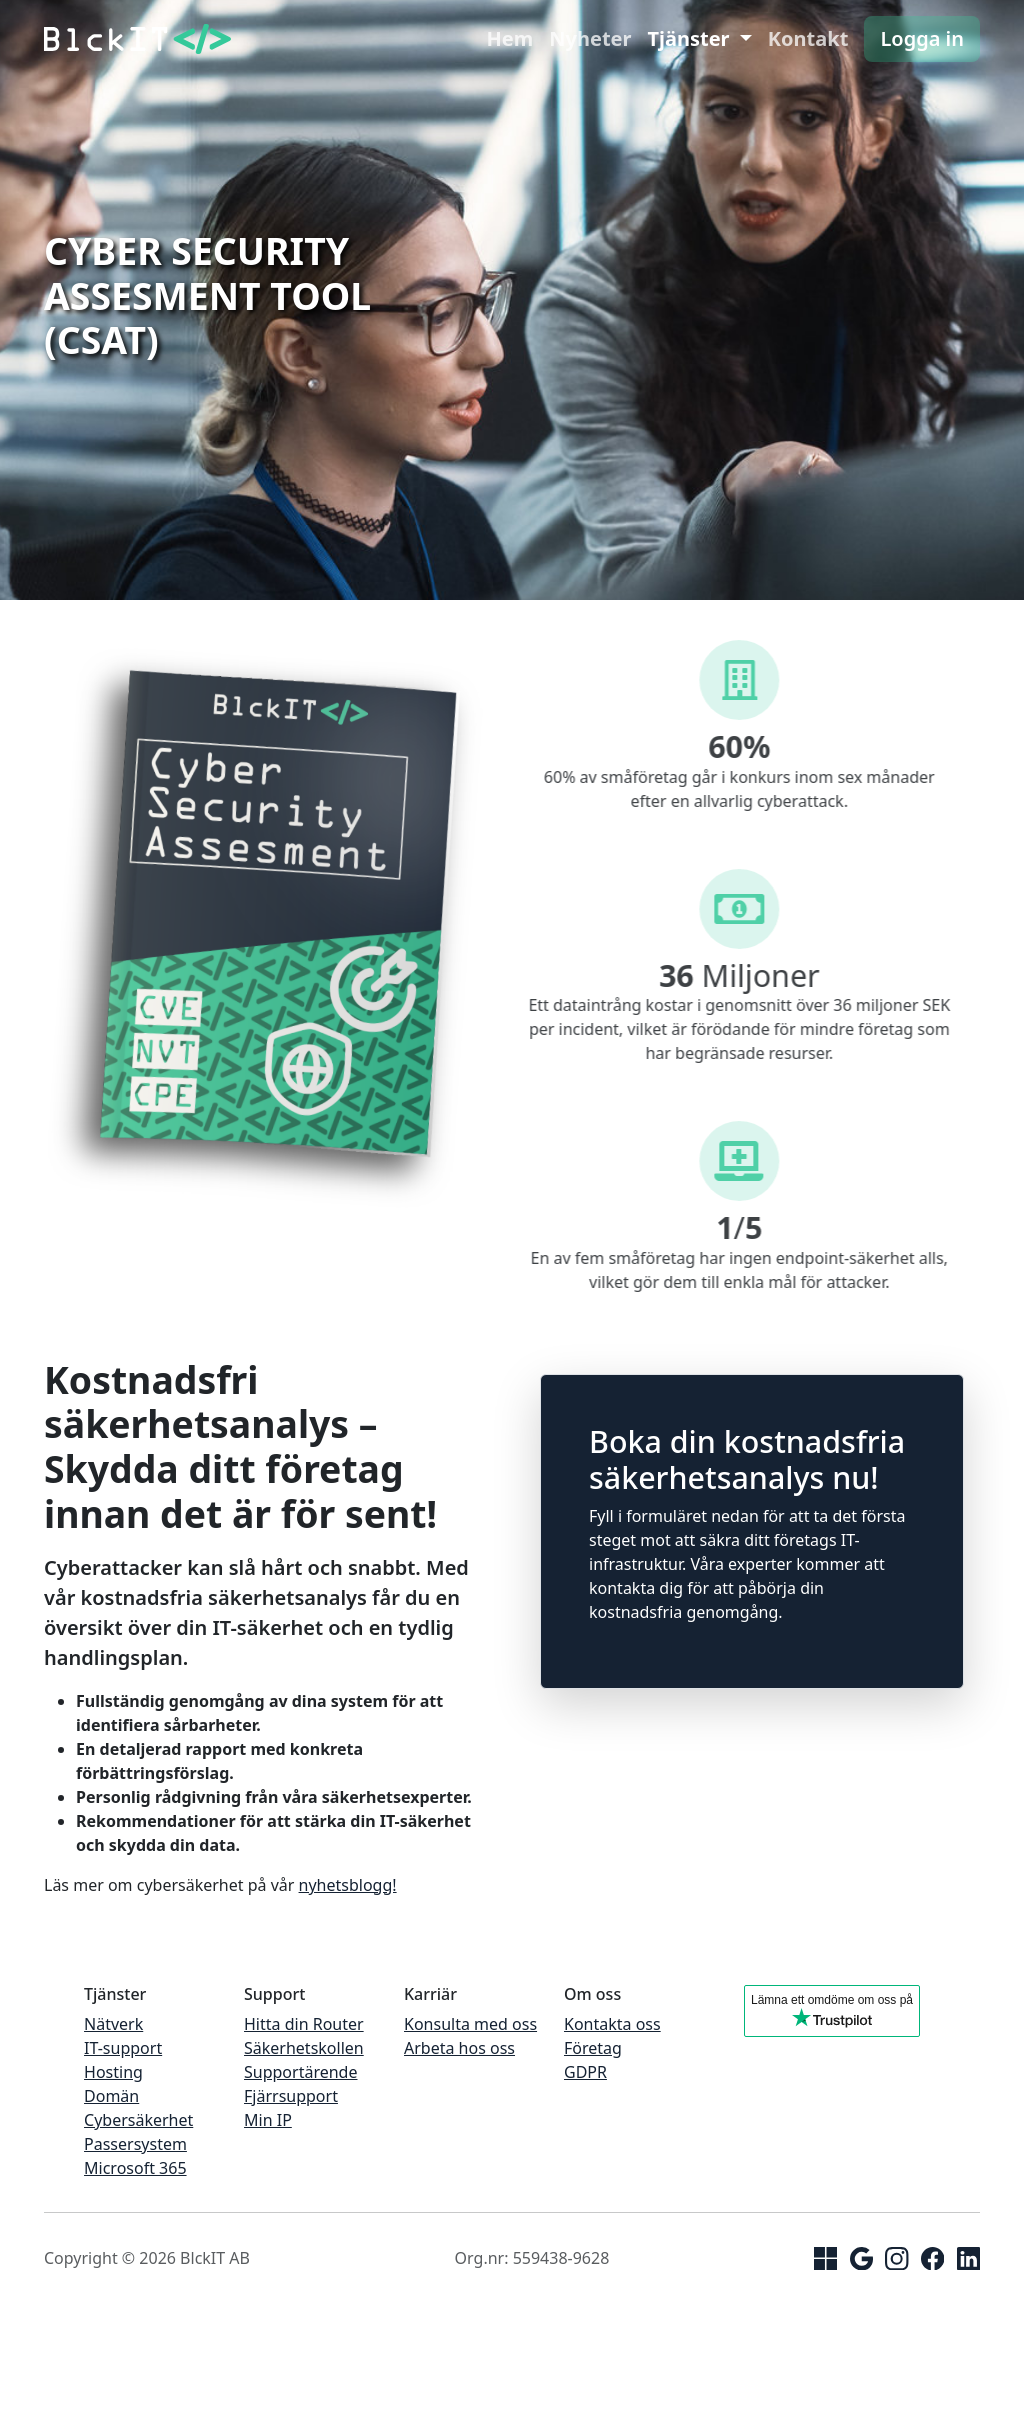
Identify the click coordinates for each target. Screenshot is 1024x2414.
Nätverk (113, 2024)
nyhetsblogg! (348, 1885)
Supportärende (300, 2072)
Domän (111, 2096)
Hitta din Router (304, 2024)
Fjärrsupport (291, 2096)
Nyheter (590, 38)
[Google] (861, 2257)
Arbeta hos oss (459, 2048)
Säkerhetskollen (304, 2048)
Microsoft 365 (135, 2168)
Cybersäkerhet (138, 2120)
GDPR (585, 2072)
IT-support (123, 2048)
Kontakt (808, 38)
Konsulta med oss (470, 2024)
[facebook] (932, 2257)
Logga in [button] (922, 38)
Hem (510, 38)
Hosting (113, 2072)
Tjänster (690, 38)
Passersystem (135, 2144)
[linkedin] (968, 2257)
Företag (593, 2048)
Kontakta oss (612, 2024)
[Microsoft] (825, 2257)
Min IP (268, 2120)
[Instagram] (896, 2257)
